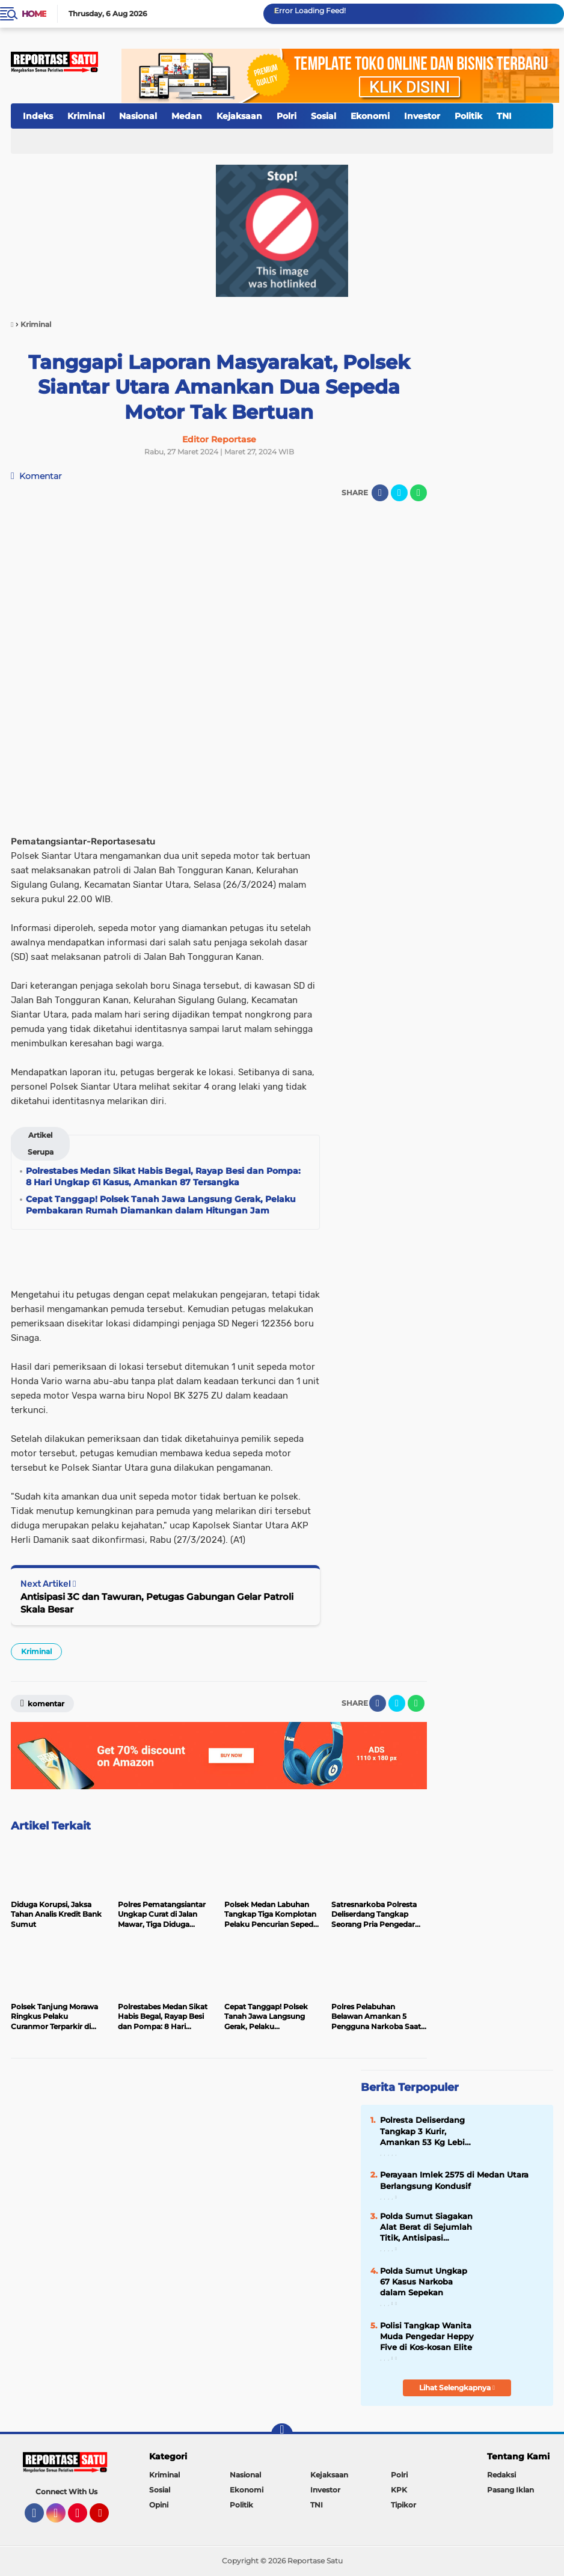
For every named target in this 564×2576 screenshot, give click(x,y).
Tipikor (403, 2504)
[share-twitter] (399, 492)
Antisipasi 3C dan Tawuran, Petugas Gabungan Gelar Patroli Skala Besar (156, 1603)
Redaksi (501, 2474)
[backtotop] (282, 2434)
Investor (422, 116)
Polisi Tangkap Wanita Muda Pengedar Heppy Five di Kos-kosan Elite (427, 2336)
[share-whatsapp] (418, 492)
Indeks (38, 116)
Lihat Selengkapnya (457, 2387)
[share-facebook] (380, 492)
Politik (468, 116)
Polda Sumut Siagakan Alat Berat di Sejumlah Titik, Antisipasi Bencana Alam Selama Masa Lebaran (426, 2227)
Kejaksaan (239, 116)
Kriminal (86, 116)
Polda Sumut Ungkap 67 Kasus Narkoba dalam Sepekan (423, 2281)
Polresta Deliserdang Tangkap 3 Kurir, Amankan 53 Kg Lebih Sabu (425, 2131)
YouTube (108, 2518)
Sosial (323, 116)
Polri (286, 116)
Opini (158, 2504)
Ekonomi (370, 116)
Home (34, 13)
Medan (186, 116)
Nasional (138, 116)
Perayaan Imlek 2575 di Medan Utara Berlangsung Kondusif (454, 2180)
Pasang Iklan (510, 2489)
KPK (399, 2489)
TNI (504, 116)
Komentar (36, 476)
